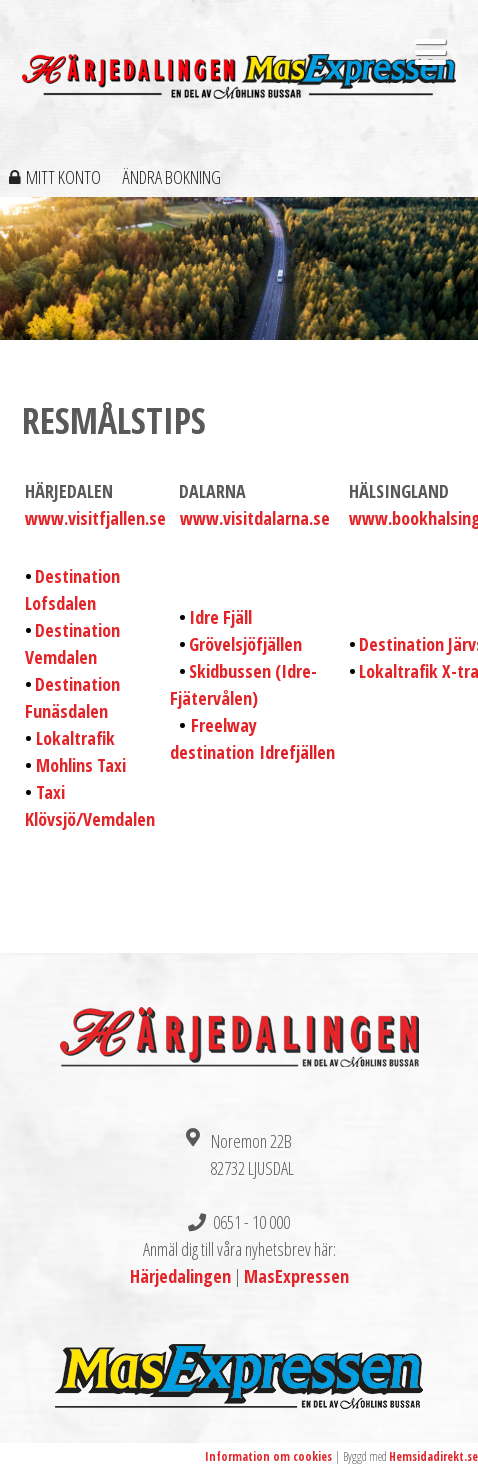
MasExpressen (296, 1276)
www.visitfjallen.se (95, 518)
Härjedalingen (180, 1276)
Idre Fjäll (220, 617)
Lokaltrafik (75, 738)
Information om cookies (268, 1456)
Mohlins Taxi (81, 765)
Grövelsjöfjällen (245, 644)
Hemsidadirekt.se (433, 1456)
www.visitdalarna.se (255, 518)
